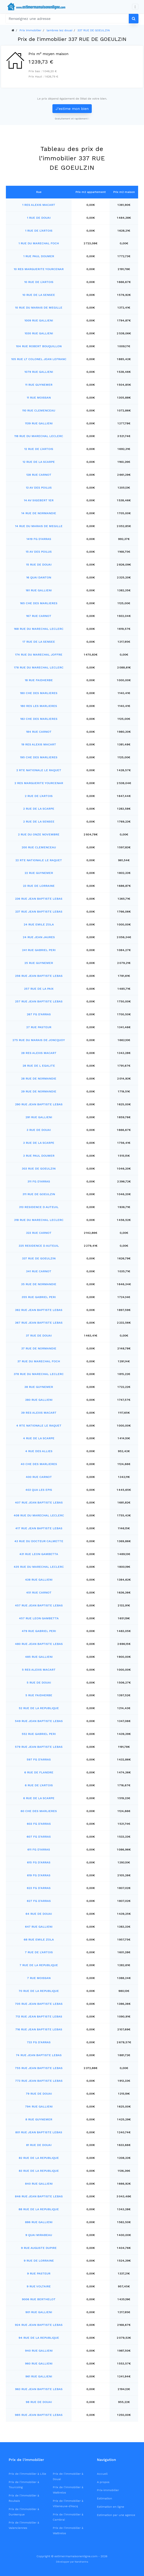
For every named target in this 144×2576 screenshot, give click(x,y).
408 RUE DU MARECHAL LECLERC (39, 1515)
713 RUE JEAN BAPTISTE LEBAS (38, 2016)
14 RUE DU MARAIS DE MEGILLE (39, 526)
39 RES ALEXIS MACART (38, 1412)
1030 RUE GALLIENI (39, 333)
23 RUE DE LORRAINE (39, 886)
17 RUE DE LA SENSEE (38, 641)
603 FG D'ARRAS (39, 1823)
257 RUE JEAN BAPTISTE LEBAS (39, 1001)
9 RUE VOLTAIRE (39, 2286)
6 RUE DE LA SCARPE (38, 1798)
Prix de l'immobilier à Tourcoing (24, 2484)
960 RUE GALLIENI (38, 2363)
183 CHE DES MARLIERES (38, 719)
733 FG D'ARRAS (39, 2042)
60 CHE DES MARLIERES (39, 1811)
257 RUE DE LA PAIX (39, 988)
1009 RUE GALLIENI (38, 320)
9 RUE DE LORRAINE (39, 2260)
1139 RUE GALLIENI (39, 423)
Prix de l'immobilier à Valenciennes (24, 2525)
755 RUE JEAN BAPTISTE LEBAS (39, 2068)
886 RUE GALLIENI (38, 2222)
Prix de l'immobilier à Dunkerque (24, 2511)
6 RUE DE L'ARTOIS (39, 1785)
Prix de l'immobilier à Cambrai (68, 2517)
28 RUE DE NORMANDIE (38, 1078)
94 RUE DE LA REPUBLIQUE (39, 2337)
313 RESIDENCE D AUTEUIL (38, 1207)
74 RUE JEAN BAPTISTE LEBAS (39, 2055)
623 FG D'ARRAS (39, 1888)
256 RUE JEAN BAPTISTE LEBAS (39, 976)
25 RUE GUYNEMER (38, 963)
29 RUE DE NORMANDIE (38, 1091)
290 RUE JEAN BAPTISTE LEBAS (39, 1104)
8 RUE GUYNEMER (38, 2119)
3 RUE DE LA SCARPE (38, 1143)
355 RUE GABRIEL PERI (39, 1297)
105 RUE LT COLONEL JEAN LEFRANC (38, 359)
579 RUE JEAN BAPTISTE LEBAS (39, 1747)
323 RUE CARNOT (38, 1233)
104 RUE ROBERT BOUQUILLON (39, 346)
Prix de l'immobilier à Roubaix (24, 2498)
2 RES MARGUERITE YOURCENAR (39, 783)
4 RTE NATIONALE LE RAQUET (38, 1425)
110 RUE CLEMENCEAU (38, 410)
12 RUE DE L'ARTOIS (38, 449)
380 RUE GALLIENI (38, 1399)
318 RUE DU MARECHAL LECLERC (38, 1220)
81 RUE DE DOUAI (38, 2145)
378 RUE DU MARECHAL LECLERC (39, 1374)
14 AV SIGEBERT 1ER (39, 500)
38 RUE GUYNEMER (38, 1387)
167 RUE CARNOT (38, 616)
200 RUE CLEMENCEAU (39, 847)
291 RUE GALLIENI (39, 1117)
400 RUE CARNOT (39, 1477)
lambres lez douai (59, 30)
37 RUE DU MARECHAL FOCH (38, 1361)
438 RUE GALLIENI (38, 1579)
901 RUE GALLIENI (38, 2312)
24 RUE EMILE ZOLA (39, 924)
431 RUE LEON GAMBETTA (38, 1554)
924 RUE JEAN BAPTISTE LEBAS (39, 2325)
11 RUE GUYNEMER (38, 384)
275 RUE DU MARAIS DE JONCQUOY (39, 1040)
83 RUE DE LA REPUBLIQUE (39, 2170)
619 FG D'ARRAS (38, 1875)
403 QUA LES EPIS (38, 1490)
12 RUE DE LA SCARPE (39, 462)
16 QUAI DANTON (38, 577)
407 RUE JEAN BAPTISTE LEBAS (39, 1502)
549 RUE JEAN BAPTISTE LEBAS (39, 1721)
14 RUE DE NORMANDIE (38, 513)
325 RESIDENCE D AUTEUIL (39, 1245)
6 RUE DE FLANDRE (38, 1772)
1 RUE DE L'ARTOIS (38, 230)
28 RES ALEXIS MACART (38, 1053)
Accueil (102, 2473)
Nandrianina (81, 2561)
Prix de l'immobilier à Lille (27, 2473)
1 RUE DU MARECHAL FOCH (39, 243)
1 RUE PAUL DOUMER (38, 256)
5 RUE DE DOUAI (39, 1682)
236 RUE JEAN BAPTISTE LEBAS (38, 898)
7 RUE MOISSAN (39, 1978)
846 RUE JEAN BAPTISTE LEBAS (39, 2196)
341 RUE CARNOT (38, 1271)
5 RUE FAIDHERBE (38, 1695)
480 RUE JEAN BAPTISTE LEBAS (39, 1644)
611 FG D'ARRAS (38, 1849)
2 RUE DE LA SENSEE (38, 821)
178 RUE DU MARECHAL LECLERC (38, 667)
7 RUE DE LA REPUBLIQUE (38, 1965)
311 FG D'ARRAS (39, 1181)
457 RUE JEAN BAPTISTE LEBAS (39, 1605)
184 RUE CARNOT (38, 731)
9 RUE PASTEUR (38, 2273)
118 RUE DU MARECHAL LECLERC (38, 436)
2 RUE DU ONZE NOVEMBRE (38, 834)
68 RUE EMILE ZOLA (39, 1939)
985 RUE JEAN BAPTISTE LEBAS (39, 2415)
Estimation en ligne (110, 2506)
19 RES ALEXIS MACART (38, 744)
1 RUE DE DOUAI (39, 217)
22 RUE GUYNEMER (39, 873)
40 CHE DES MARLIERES (39, 1464)
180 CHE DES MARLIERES (38, 693)
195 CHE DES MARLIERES (38, 757)
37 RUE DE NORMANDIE (38, 1348)
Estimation (104, 2498)
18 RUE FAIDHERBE (39, 680)
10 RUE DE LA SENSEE (38, 295)
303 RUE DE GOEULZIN (39, 1168)
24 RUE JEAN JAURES (39, 937)
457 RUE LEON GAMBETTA (39, 1618)
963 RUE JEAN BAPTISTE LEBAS (39, 2389)
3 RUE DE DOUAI (39, 1130)
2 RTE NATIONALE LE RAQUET (38, 770)
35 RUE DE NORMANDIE (38, 1284)
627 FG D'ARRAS (39, 1901)
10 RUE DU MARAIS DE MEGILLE (38, 307)
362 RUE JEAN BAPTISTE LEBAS (38, 1310)
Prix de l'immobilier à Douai (68, 2476)
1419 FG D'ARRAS (38, 539)
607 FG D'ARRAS (39, 1836)
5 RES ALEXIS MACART (39, 1669)
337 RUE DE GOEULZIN (93, 30)
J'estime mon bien (72, 108)
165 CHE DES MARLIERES (38, 603)
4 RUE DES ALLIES (38, 1451)
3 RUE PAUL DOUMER (38, 1155)
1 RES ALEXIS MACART (38, 205)
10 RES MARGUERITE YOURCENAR (39, 269)
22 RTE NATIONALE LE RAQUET (38, 860)
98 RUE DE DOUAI (39, 2402)
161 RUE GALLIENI (39, 590)
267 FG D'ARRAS (39, 1014)
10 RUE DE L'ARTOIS (38, 282)
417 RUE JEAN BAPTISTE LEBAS (38, 1528)
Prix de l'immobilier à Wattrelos (68, 2489)
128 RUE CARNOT (38, 474)
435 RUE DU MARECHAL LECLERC (39, 1566)
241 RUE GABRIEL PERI (39, 950)
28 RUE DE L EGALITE (39, 1065)
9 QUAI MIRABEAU (38, 2235)
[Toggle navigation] (135, 6)
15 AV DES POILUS (39, 551)
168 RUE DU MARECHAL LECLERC (38, 629)
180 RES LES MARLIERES (38, 706)
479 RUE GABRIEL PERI (39, 1631)
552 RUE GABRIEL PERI (39, 1734)
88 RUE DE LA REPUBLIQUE (39, 2209)
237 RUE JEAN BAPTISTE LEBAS (38, 911)
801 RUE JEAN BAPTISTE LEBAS (38, 2132)
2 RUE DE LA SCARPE (38, 808)
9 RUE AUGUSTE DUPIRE (39, 2248)
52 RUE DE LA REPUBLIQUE (39, 1708)
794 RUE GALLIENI (39, 2106)
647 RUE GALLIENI (38, 1926)
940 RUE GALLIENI (39, 2350)
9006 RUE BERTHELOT (39, 2299)
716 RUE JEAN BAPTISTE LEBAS (38, 2029)
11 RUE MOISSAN (39, 397)
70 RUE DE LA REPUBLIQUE (39, 1991)
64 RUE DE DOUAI (39, 1913)
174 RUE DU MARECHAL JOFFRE (38, 654)
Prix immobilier (30, 30)
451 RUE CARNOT (38, 1592)
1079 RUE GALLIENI (38, 372)
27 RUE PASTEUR (38, 1027)
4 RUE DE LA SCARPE (38, 1438)
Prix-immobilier (108, 2490)
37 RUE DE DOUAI (39, 1335)
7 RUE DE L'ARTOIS (39, 1952)
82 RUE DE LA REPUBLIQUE (39, 2158)
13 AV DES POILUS (39, 487)
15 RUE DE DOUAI (38, 564)
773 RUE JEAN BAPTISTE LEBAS (39, 2080)
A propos (103, 2482)
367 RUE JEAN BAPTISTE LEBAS (39, 1322)
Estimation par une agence (116, 2515)
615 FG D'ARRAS (38, 1862)
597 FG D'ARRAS (39, 1759)
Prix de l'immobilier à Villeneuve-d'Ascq (68, 2503)
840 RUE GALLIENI (39, 2183)
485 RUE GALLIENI (39, 1656)
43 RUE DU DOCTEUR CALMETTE (38, 1541)
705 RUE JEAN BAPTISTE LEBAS (39, 2003)
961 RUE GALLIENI (38, 2376)
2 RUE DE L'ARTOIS (39, 796)
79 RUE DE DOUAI (39, 2093)
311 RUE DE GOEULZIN (39, 1194)
